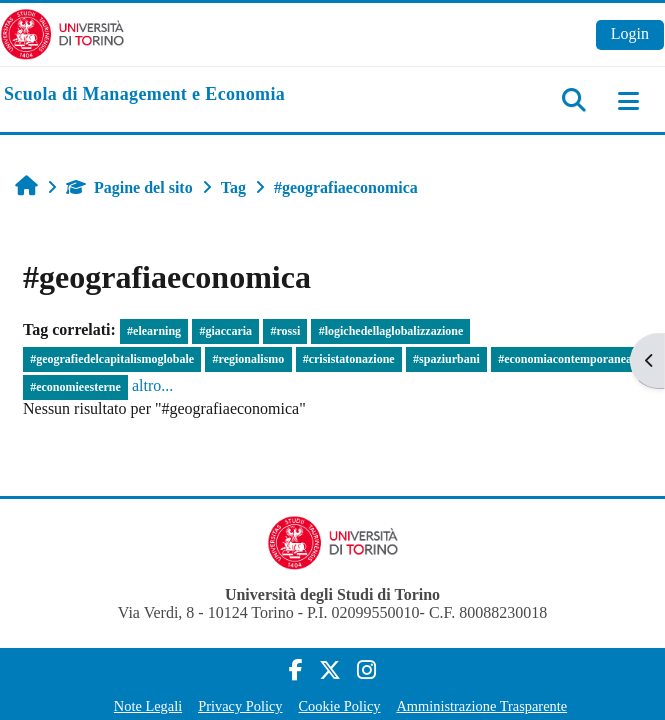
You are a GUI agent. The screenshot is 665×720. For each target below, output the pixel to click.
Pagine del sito (129, 187)
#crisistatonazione (349, 359)
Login (630, 33)
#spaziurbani (446, 359)
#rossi (285, 331)
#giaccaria (225, 331)
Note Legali (148, 706)
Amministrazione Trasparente (481, 706)
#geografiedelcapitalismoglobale (112, 359)
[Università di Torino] (62, 32)
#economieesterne (75, 387)
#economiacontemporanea (565, 359)
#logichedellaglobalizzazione (391, 331)
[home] (144, 95)
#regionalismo (249, 359)
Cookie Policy (340, 706)
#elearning (154, 331)
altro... (152, 385)
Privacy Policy (240, 706)
